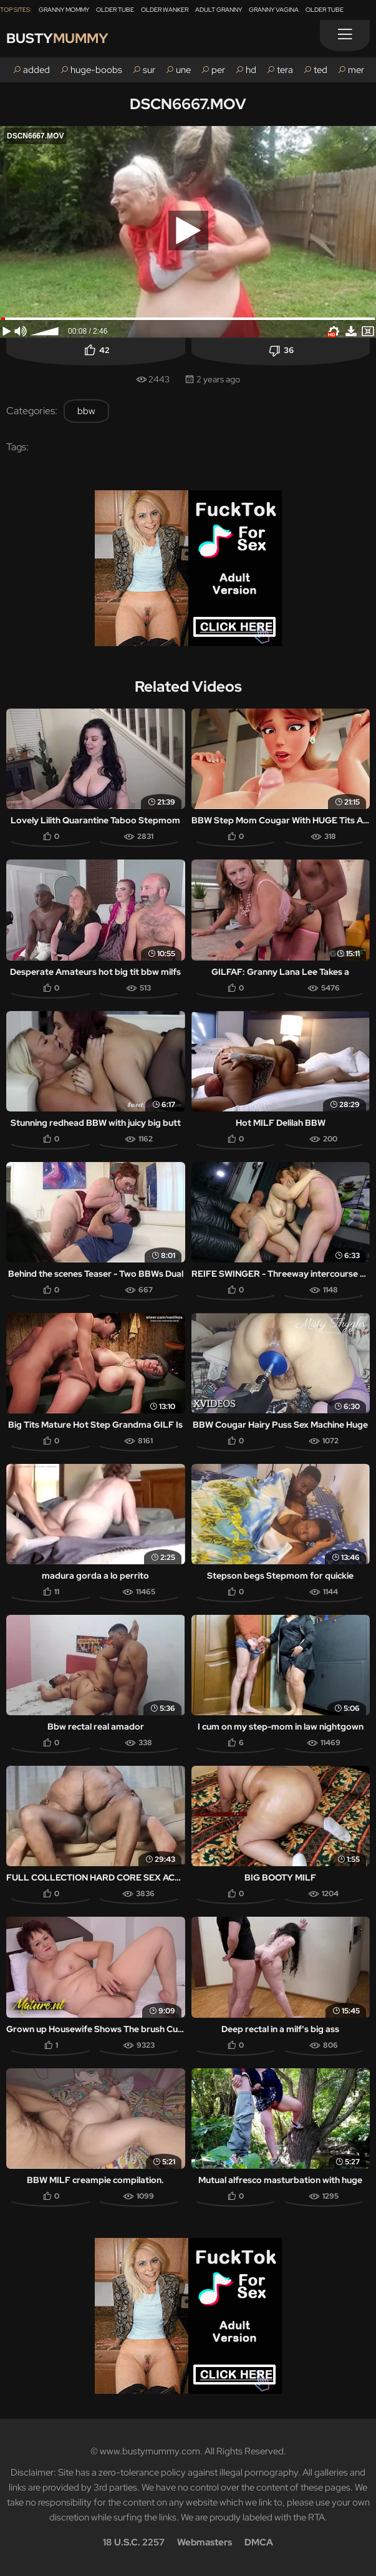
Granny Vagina (274, 10)
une (183, 70)
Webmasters (204, 2542)
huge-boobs (96, 70)
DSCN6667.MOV (188, 104)
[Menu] (345, 35)
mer (356, 70)
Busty (57, 38)
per (218, 70)
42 (104, 350)
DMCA (258, 2542)
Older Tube (115, 10)
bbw (86, 411)
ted (320, 70)
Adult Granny (218, 10)
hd (251, 70)
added (36, 70)
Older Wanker (164, 10)
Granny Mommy (64, 10)
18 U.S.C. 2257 (134, 2542)
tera (285, 70)
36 (289, 350)
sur (149, 70)
